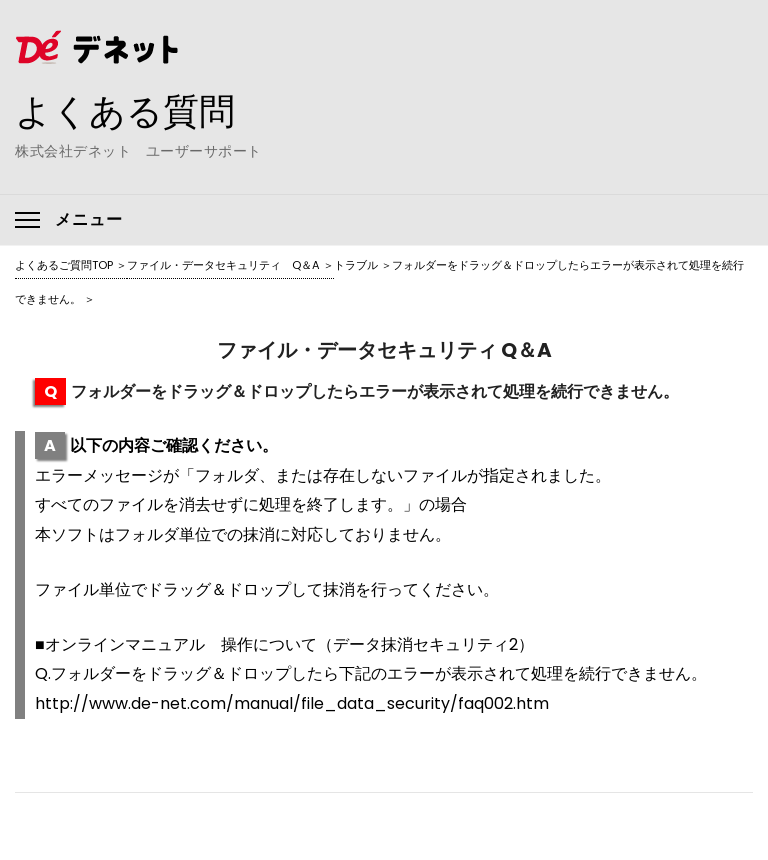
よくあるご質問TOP (64, 265)
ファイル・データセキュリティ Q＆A (223, 265)
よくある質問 (125, 111)
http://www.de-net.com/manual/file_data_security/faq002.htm (292, 703)
